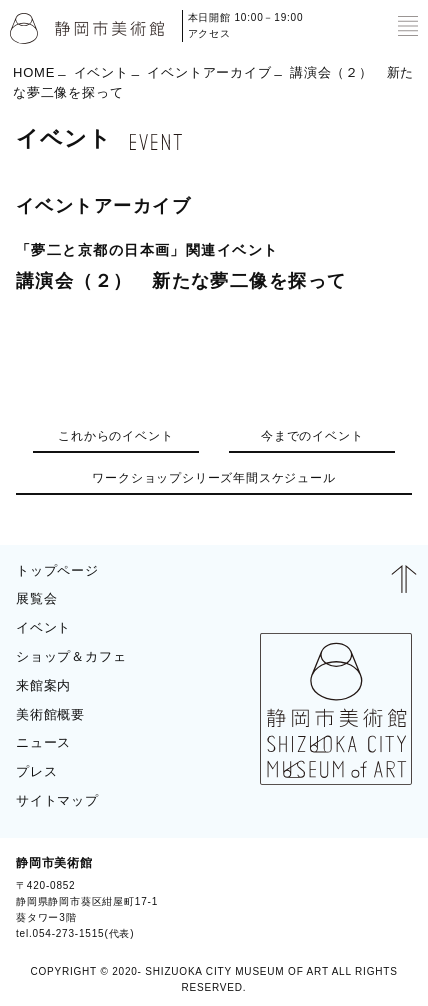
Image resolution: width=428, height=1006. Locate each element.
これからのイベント (115, 436)
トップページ (57, 570)
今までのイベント (312, 436)
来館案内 (43, 685)
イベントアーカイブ (209, 71)
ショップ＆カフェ (71, 656)
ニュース (43, 742)
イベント (101, 71)
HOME (34, 71)
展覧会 (36, 598)
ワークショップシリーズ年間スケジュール (213, 478)
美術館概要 (50, 714)
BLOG (386, 898)
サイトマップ (57, 800)
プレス (36, 771)
